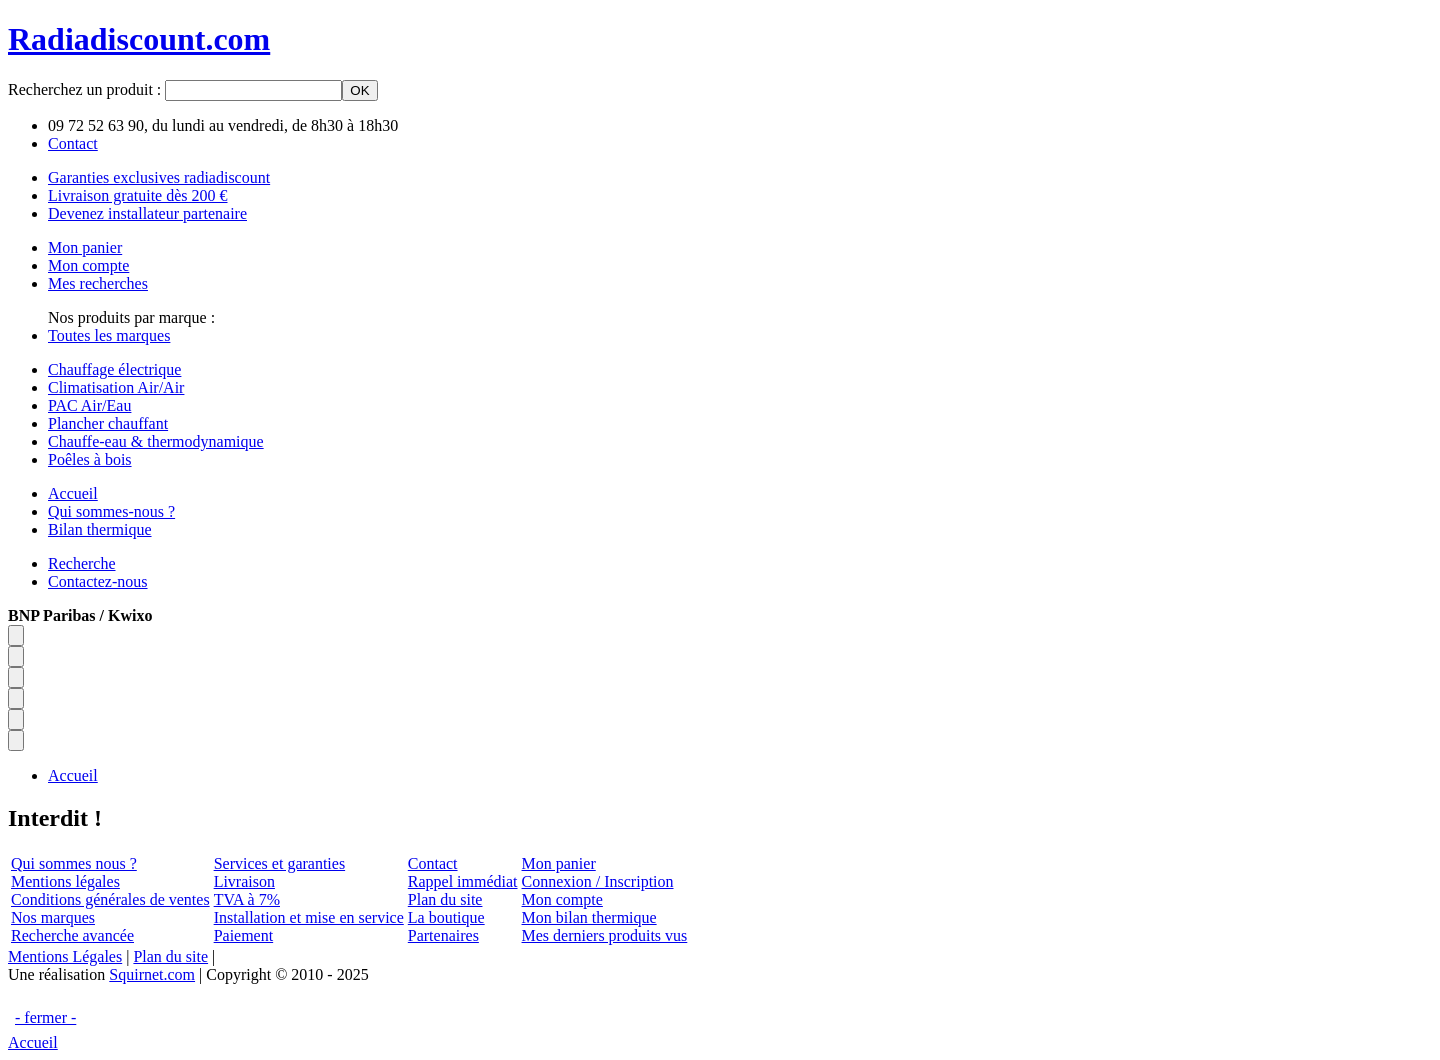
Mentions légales (65, 881)
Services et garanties (280, 863)
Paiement (244, 935)
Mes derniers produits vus (605, 935)
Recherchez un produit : (86, 89)
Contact (433, 863)
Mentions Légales (65, 956)
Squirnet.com (152, 974)
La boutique (446, 917)
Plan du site (445, 899)
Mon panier (559, 863)
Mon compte (562, 899)
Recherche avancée (72, 935)
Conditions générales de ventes (110, 899)
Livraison (244, 881)
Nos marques (53, 917)
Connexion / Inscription (598, 881)
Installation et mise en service (309, 917)
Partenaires (443, 935)
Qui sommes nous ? (74, 863)
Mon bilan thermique (589, 917)
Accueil (33, 1042)
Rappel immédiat (463, 881)
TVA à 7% (247, 899)
